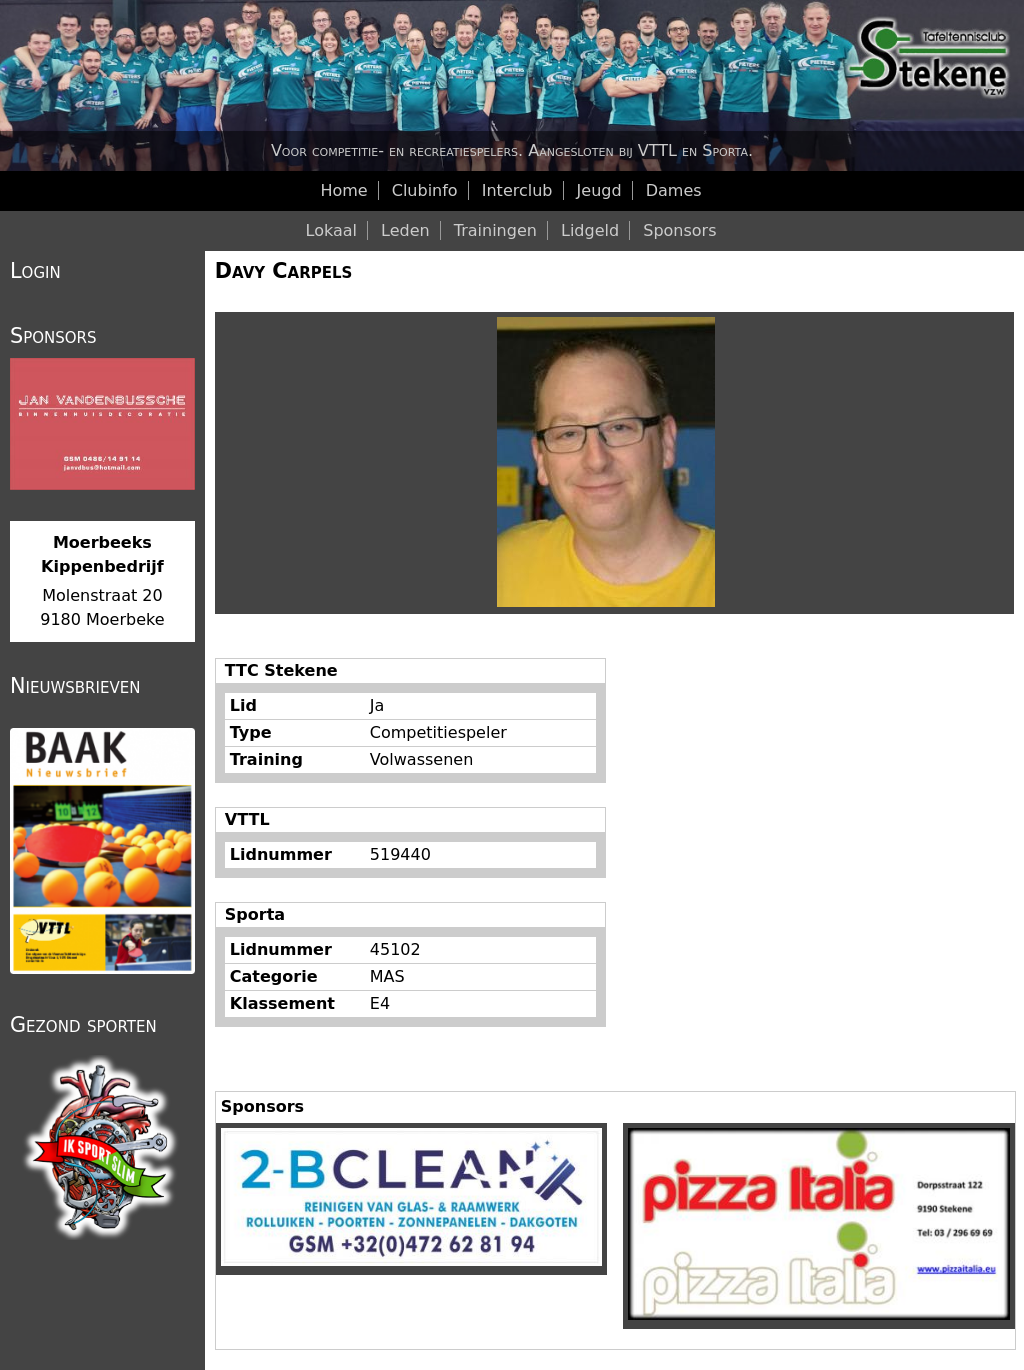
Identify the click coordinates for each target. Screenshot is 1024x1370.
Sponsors (679, 230)
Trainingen (495, 230)
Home (343, 190)
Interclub (517, 190)
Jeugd (599, 190)
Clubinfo (425, 190)
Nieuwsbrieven (75, 686)
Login (35, 271)
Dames (674, 190)
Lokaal (331, 230)
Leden (405, 230)
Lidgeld (590, 230)
